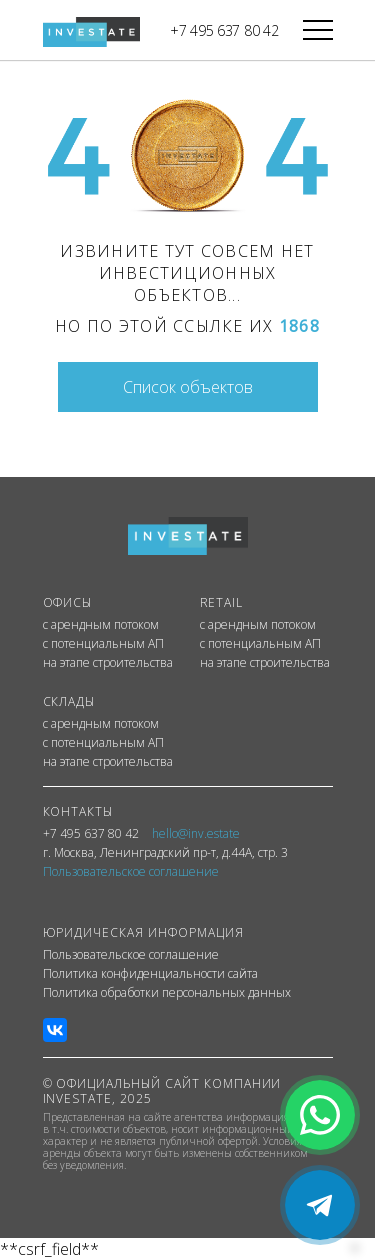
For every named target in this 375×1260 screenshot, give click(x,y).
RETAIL (222, 602)
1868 (299, 326)
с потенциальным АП (103, 644)
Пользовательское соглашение (131, 955)
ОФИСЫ (68, 602)
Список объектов (188, 387)
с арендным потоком (101, 625)
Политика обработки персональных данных (167, 993)
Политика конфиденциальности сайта (150, 974)
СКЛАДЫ (69, 701)
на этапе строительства (108, 663)
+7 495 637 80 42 (224, 30)
